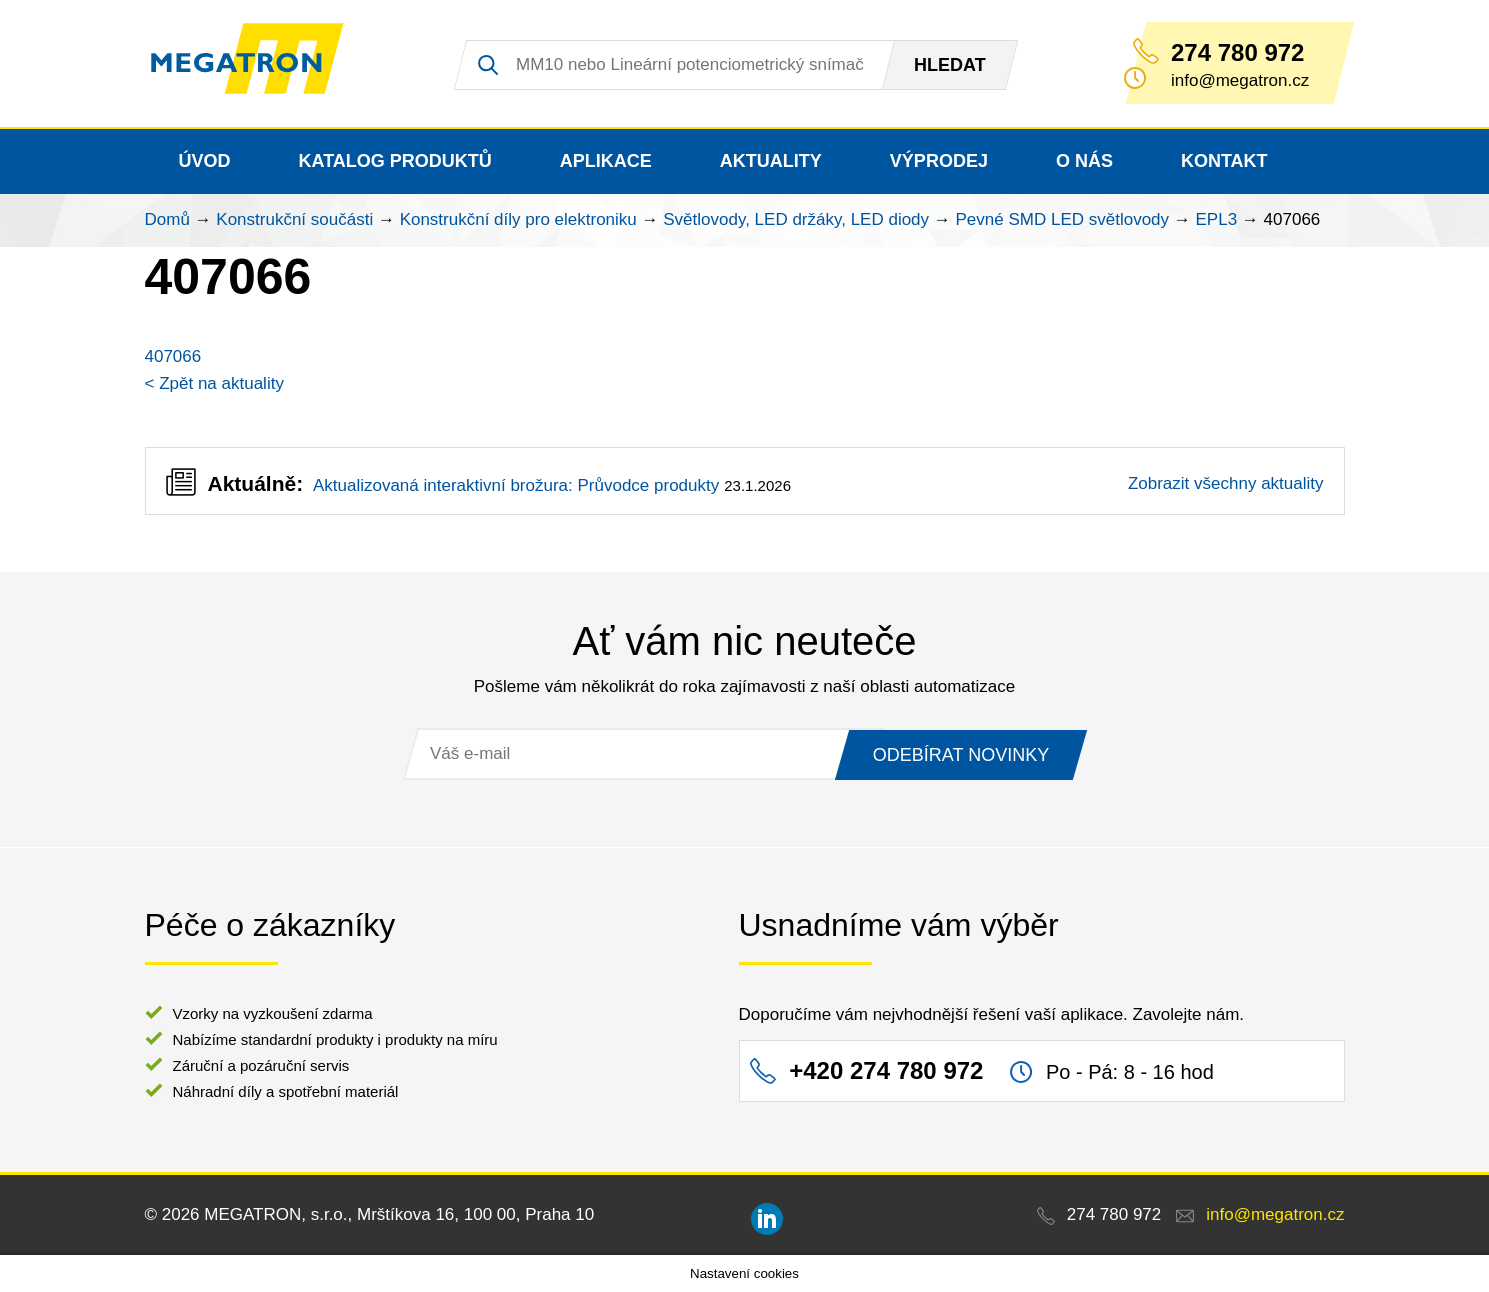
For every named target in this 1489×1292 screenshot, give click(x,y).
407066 (173, 356)
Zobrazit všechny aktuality (1226, 483)
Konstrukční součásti (294, 219)
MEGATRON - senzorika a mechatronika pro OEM (259, 64)
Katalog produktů (395, 161)
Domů (167, 219)
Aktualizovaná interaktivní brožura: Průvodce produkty (516, 485)
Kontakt (1224, 161)
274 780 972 (1237, 53)
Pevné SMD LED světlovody (1063, 219)
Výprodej (939, 161)
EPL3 (1217, 219)
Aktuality (771, 161)
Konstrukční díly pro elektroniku (518, 219)
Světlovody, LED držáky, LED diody (796, 219)
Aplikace (606, 161)
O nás (1084, 161)
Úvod (205, 161)
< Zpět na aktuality (214, 383)
